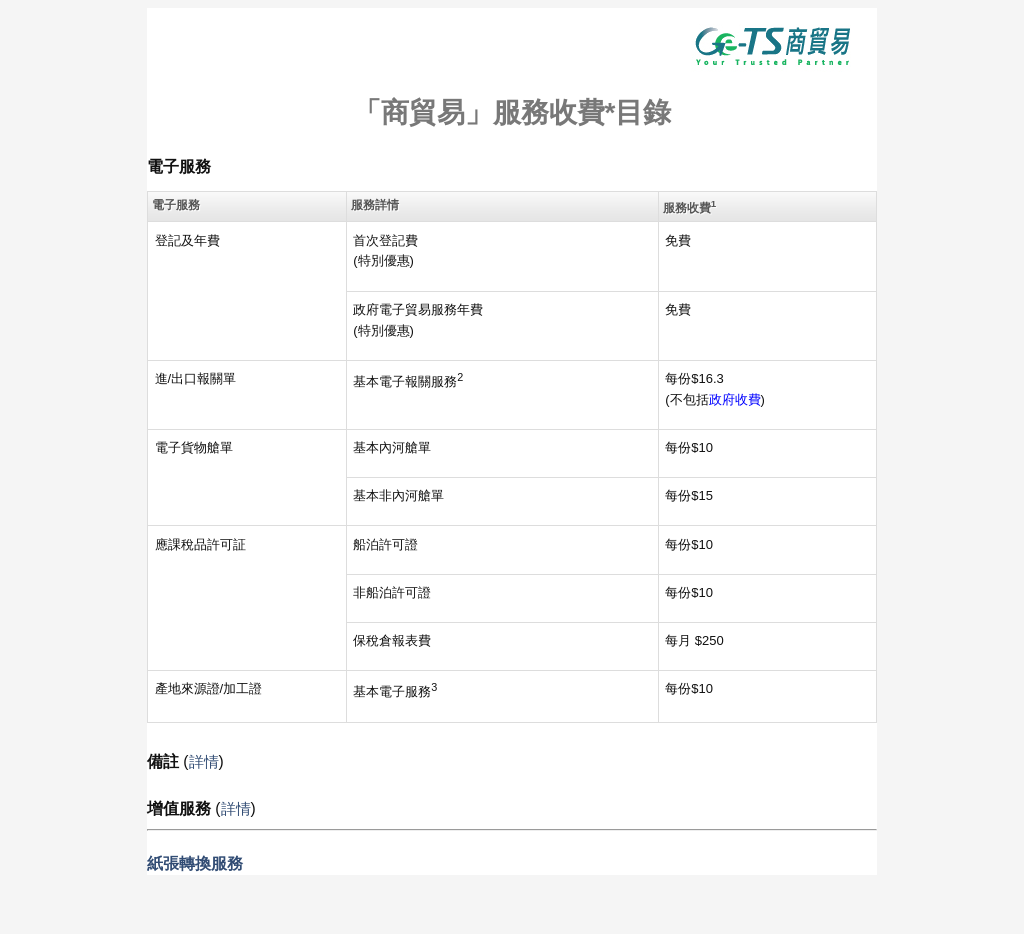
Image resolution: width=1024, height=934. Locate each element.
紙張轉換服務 (195, 863)
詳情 (204, 761)
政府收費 (735, 399)
